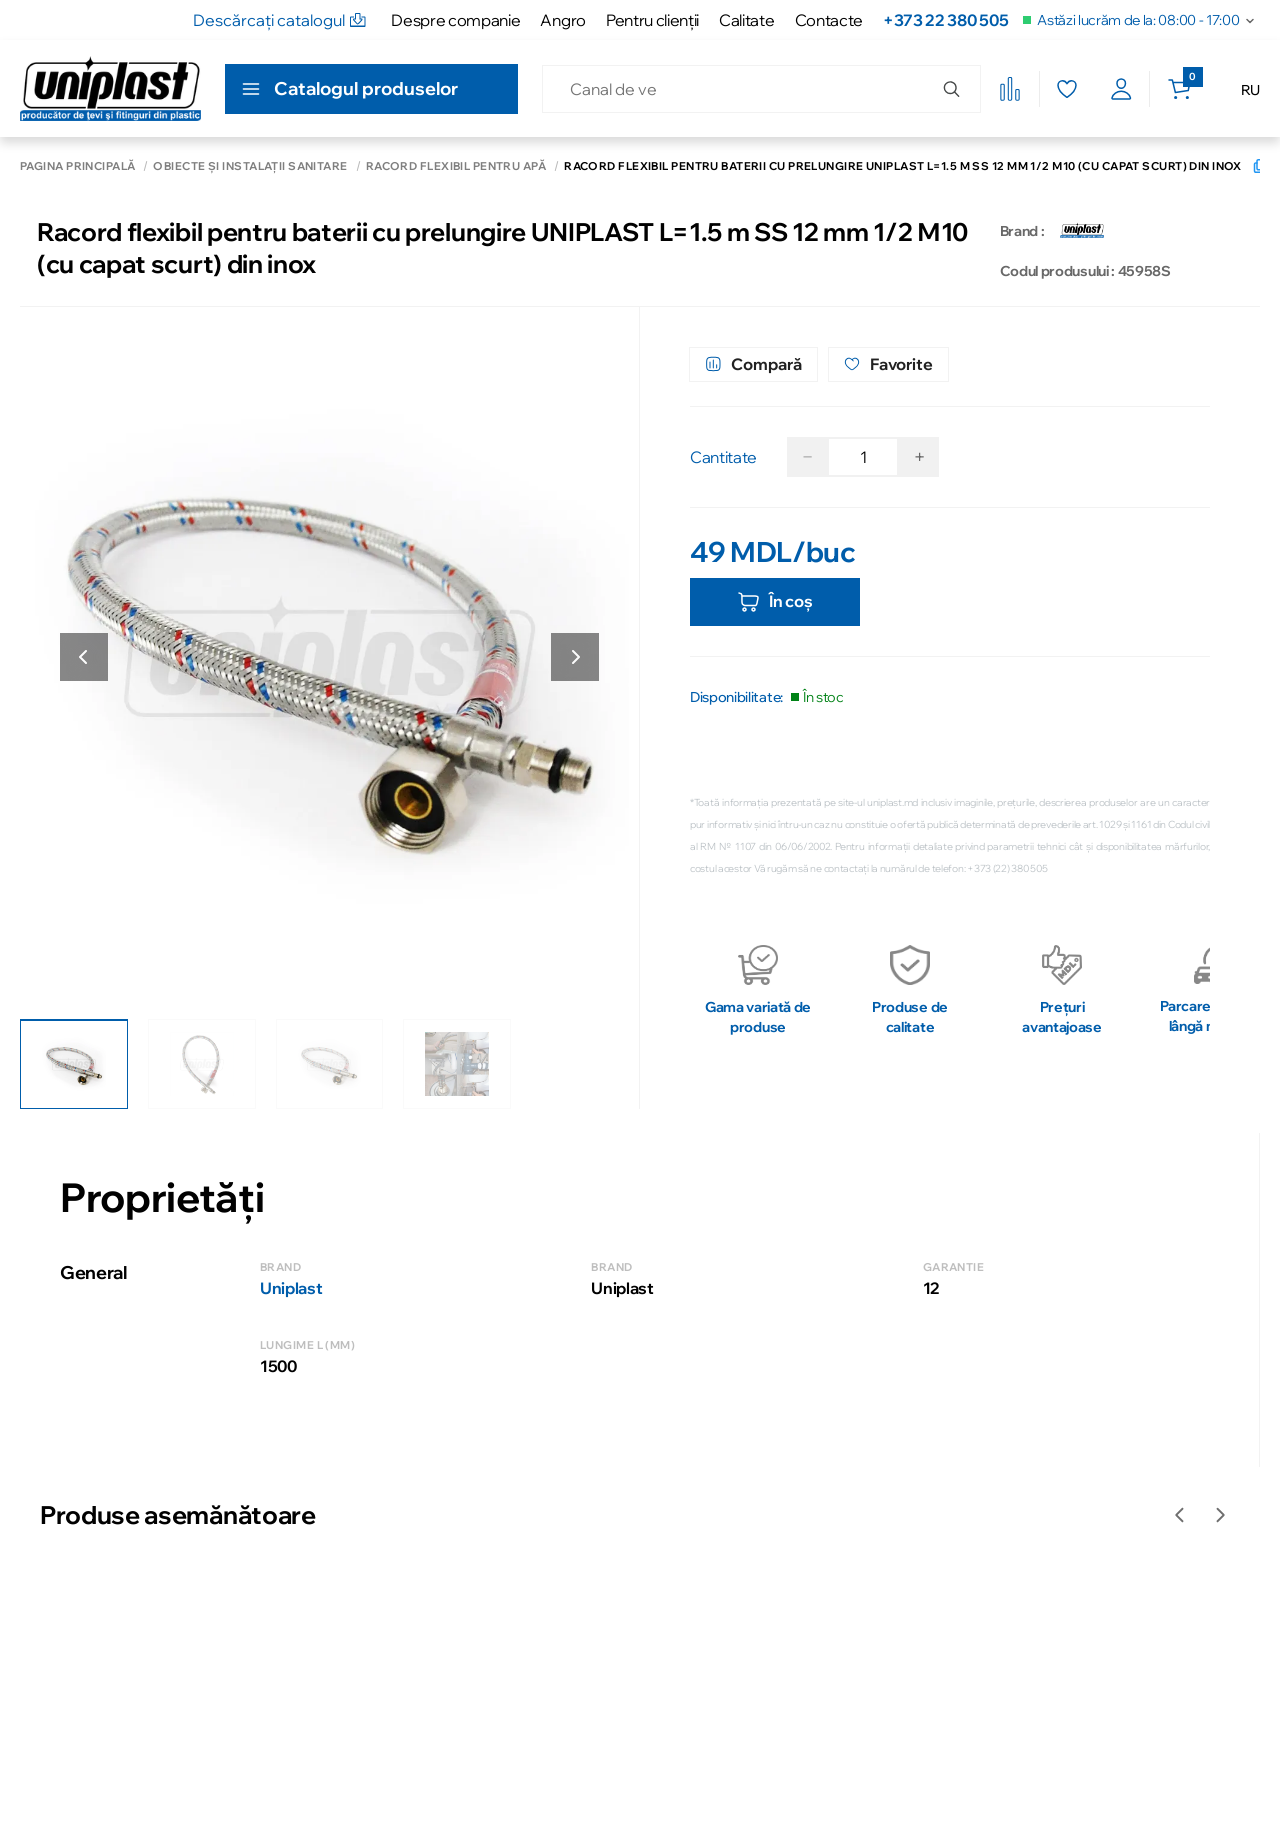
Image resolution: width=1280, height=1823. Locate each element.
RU (1250, 90)
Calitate (746, 20)
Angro (562, 20)
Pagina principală (77, 166)
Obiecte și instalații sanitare (250, 166)
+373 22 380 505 (945, 20)
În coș (774, 602)
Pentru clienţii (652, 20)
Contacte (829, 20)
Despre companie (455, 20)
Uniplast (291, 1288)
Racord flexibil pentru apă (456, 166)
